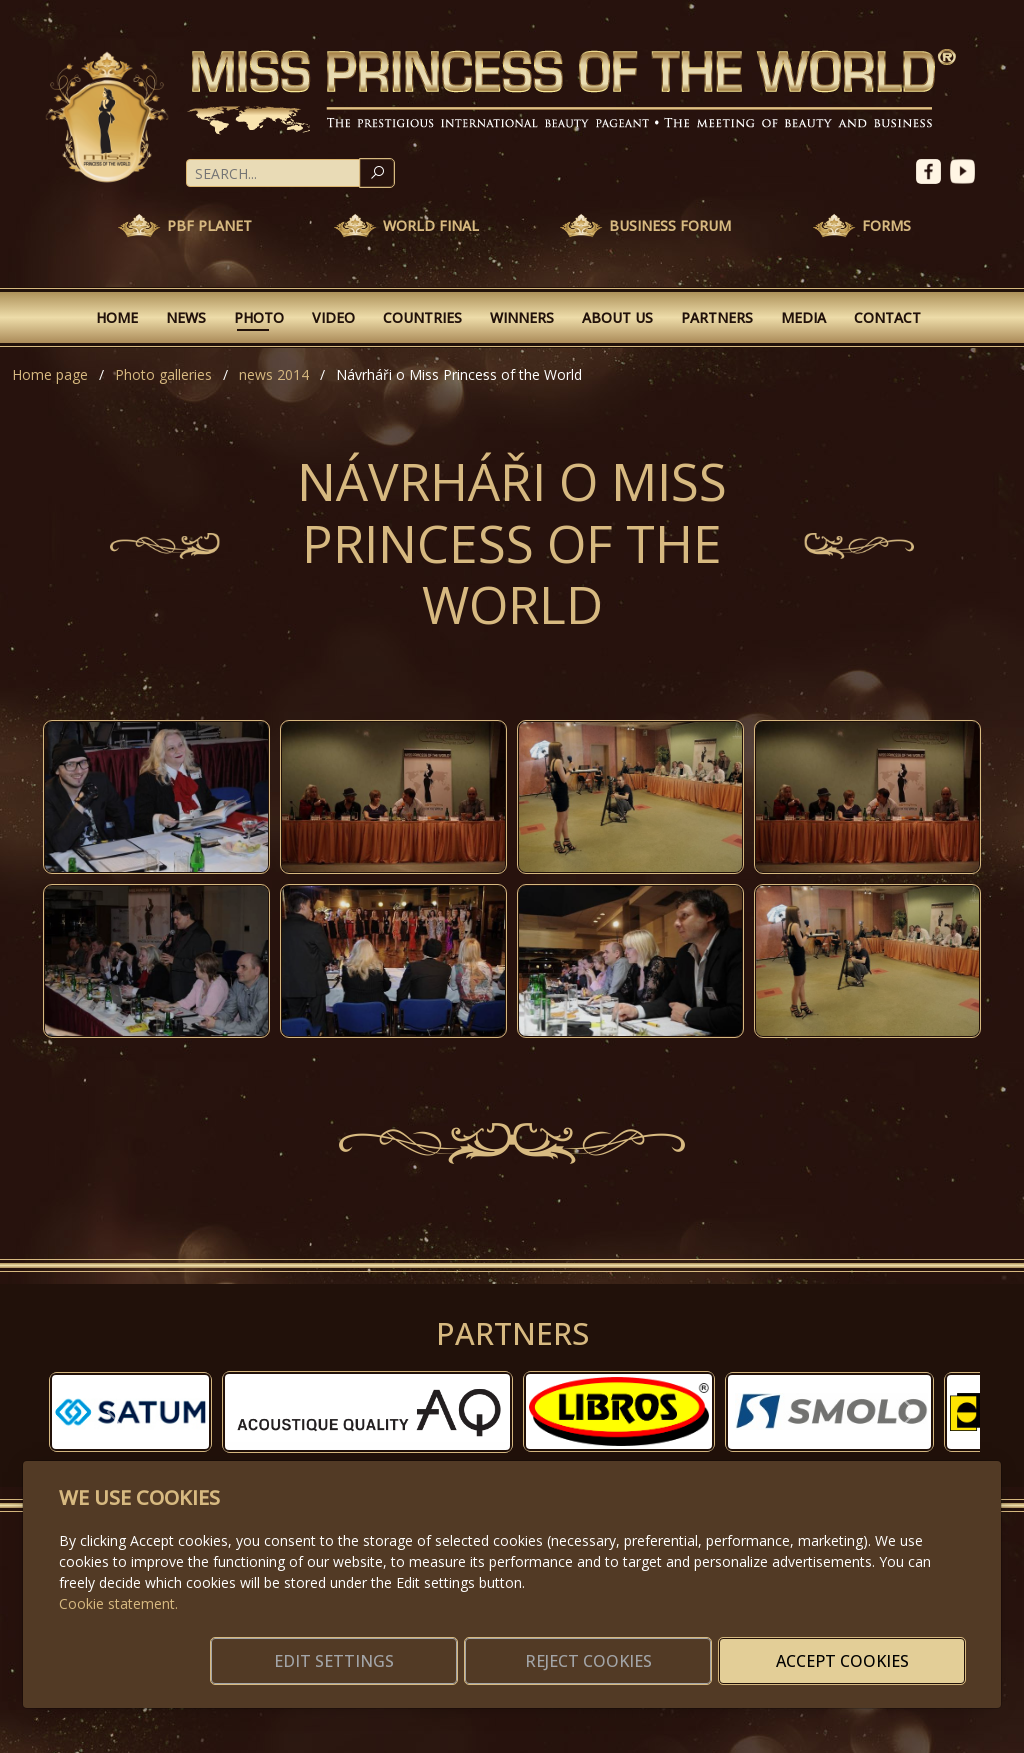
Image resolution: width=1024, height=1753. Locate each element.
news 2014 (274, 374)
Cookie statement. (118, 1579)
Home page (50, 374)
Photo (259, 317)
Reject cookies (669, 1649)
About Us (617, 317)
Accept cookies (869, 1649)
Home (117, 317)
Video (333, 317)
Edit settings (469, 1649)
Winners (522, 317)
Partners (717, 317)
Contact (887, 317)
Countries (422, 317)
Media (803, 317)
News (186, 317)
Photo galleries (163, 374)
